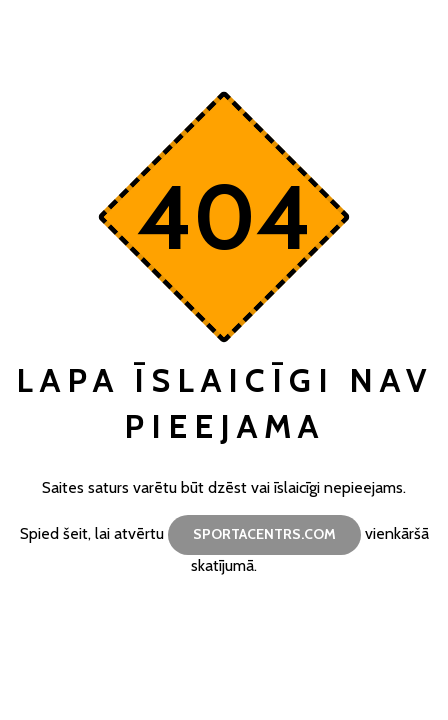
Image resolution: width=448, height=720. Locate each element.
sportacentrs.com (264, 534)
